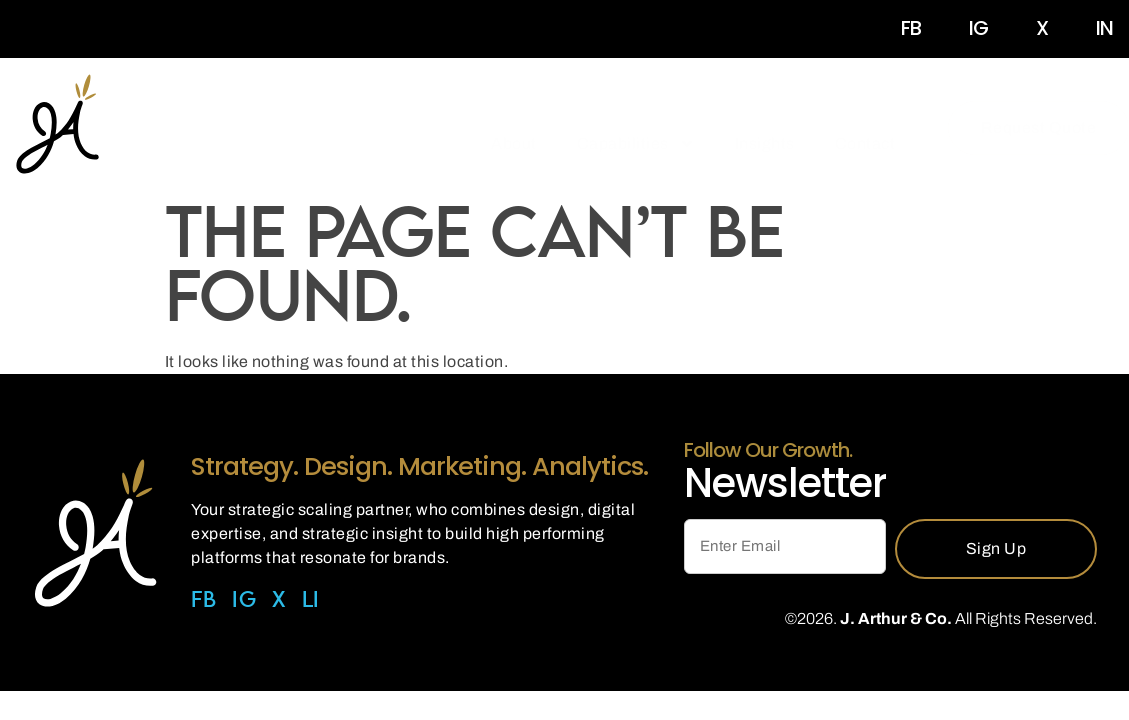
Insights (765, 127)
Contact (865, 127)
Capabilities (636, 128)
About (514, 127)
